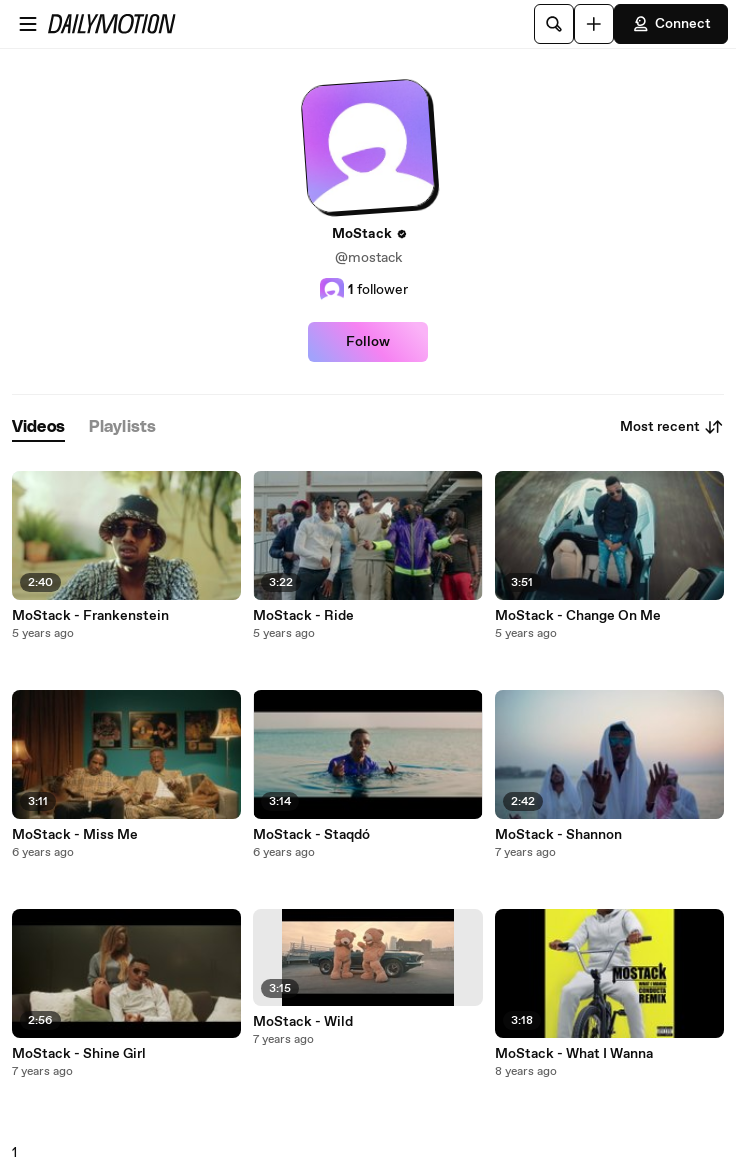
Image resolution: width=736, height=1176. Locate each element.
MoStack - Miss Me (75, 835)
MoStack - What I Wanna (574, 1054)
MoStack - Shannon (558, 835)
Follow (368, 342)
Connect (671, 24)
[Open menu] (28, 24)
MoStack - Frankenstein (90, 616)
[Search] (554, 24)
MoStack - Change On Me (578, 616)
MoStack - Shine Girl (79, 1054)
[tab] (38, 427)
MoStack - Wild (303, 1022)
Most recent (672, 427)
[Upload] (594, 24)
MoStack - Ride (303, 616)
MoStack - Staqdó (311, 835)
